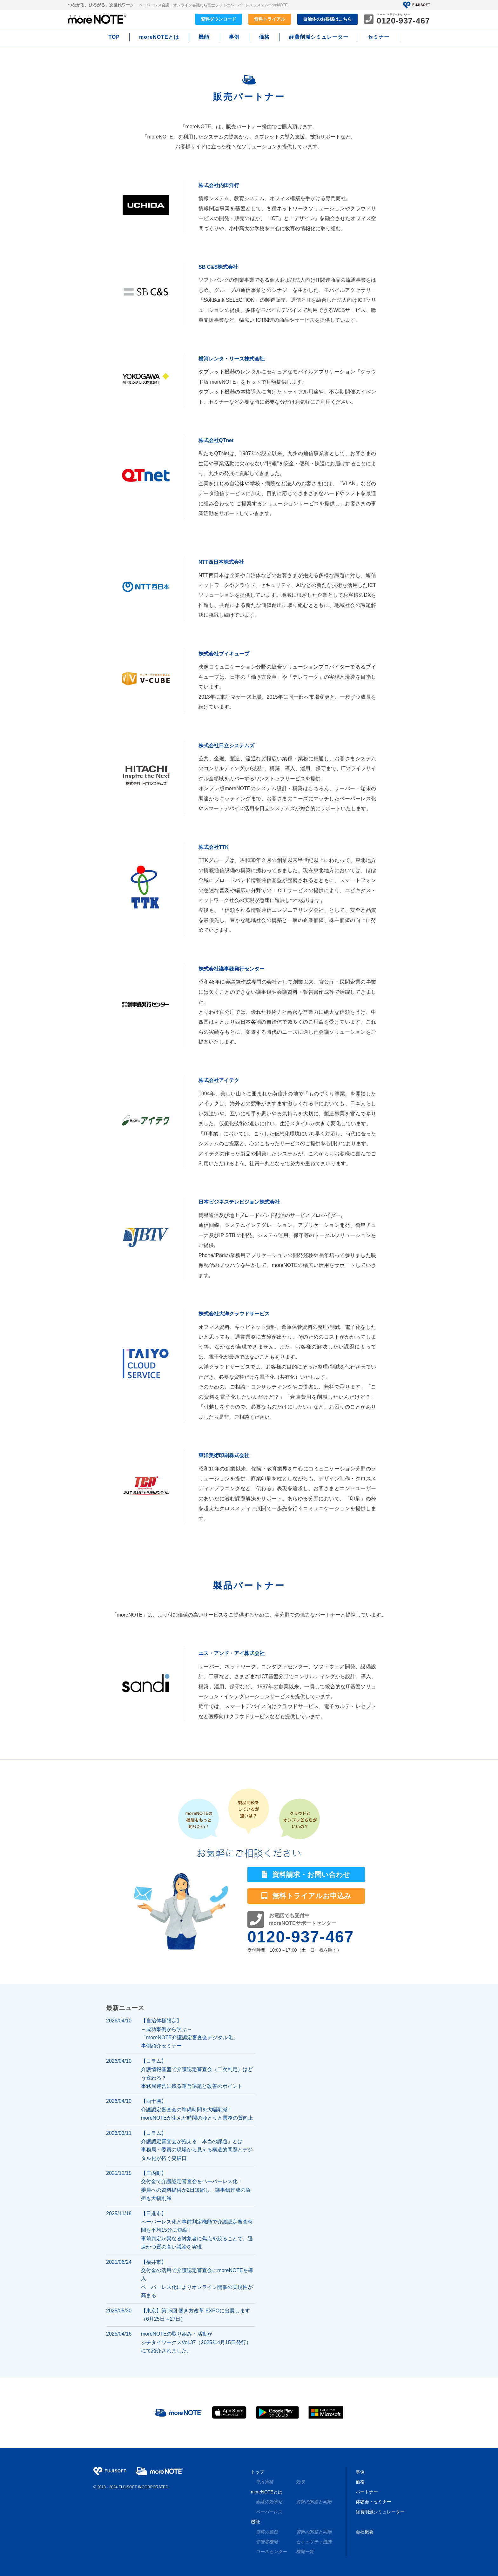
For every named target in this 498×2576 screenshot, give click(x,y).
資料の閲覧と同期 (314, 2501)
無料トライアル (269, 19)
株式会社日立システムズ (226, 745)
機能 (204, 37)
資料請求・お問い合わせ (306, 1875)
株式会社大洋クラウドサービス (234, 1313)
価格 (264, 37)
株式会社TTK (214, 847)
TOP (114, 37)
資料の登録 (267, 2531)
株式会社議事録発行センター (232, 969)
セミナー (378, 37)
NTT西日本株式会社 (221, 562)
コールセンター (271, 2551)
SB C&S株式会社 (218, 267)
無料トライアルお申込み (306, 1896)
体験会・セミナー (373, 2501)
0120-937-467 (300, 1937)
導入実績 (264, 2481)
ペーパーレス (269, 2511)
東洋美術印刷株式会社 (224, 1455)
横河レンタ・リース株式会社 (232, 358)
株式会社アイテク (219, 1080)
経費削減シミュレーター (318, 37)
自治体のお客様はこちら (327, 19)
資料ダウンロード (218, 19)
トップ (257, 2471)
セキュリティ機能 (314, 2541)
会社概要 (365, 2531)
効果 (300, 2481)
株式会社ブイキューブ (224, 653)
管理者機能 (267, 2541)
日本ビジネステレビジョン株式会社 (239, 1202)
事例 (234, 37)
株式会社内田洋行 (219, 185)
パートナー (367, 2491)
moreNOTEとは (159, 37)
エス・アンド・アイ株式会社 (232, 1653)
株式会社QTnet (216, 440)
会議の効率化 (269, 2501)
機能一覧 (305, 2551)
